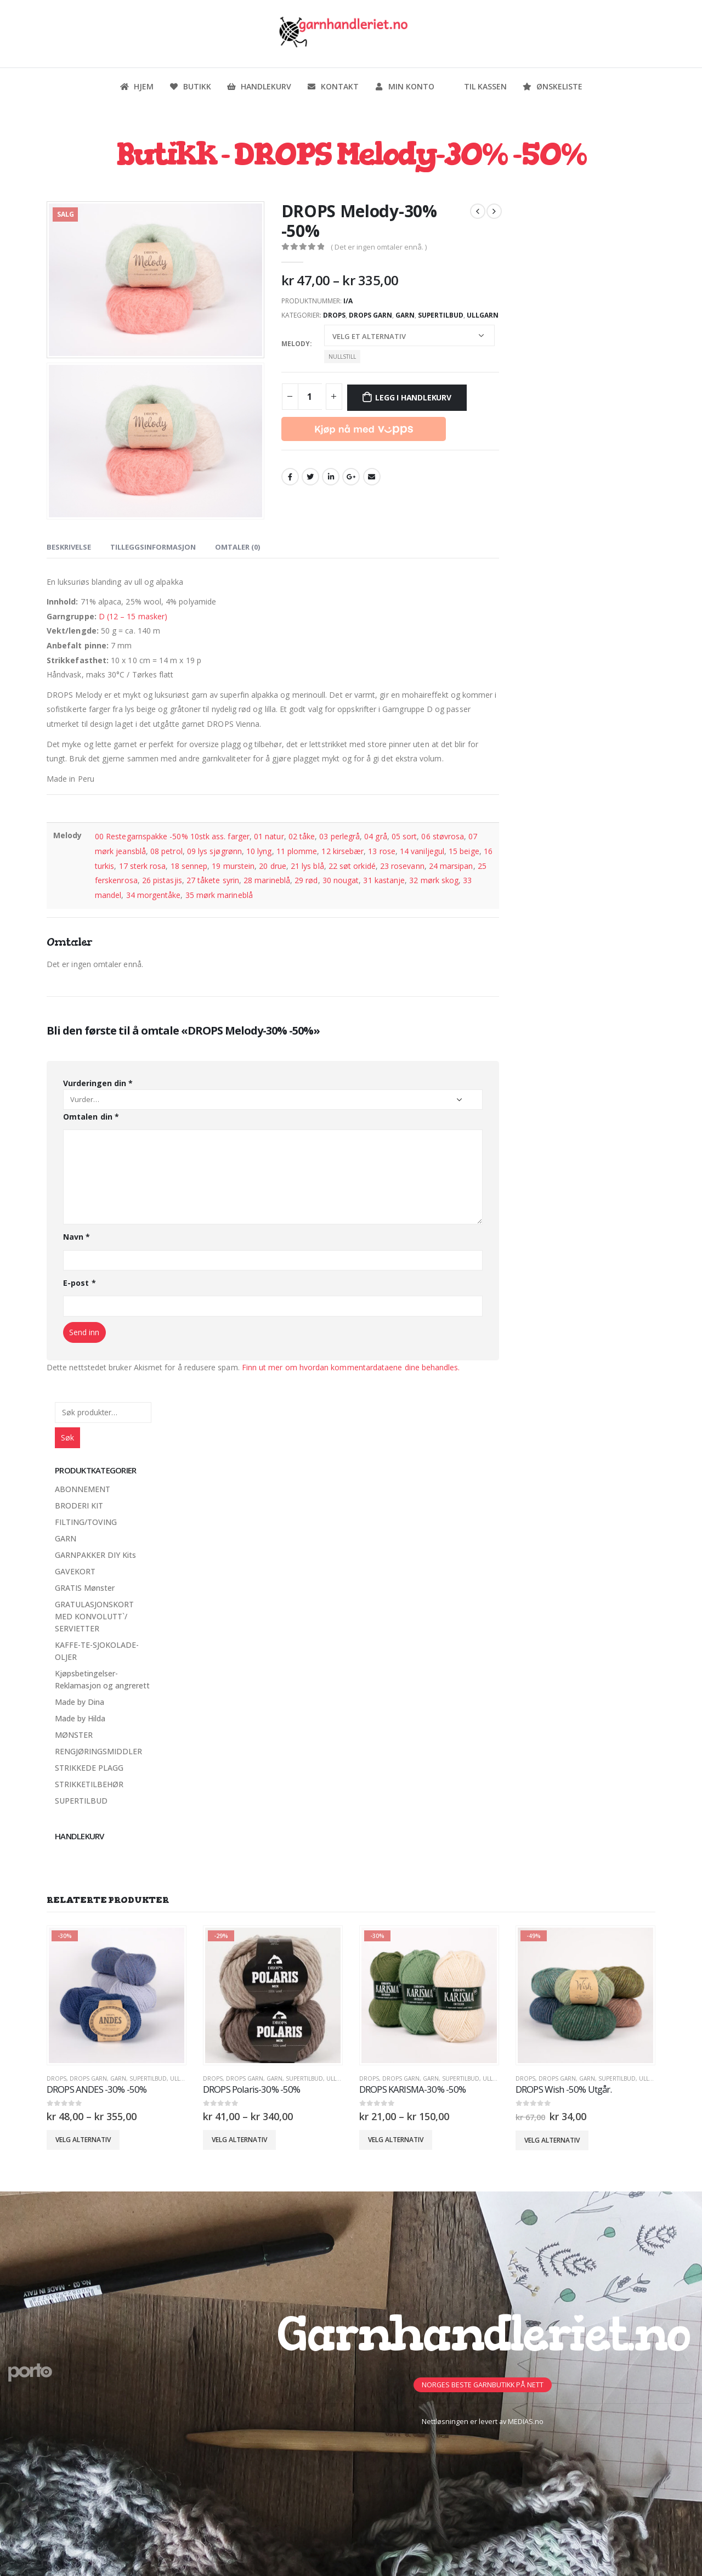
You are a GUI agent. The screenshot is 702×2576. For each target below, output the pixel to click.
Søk (67, 1437)
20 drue (272, 866)
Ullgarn (483, 315)
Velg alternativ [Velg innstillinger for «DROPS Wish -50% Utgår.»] (552, 2140)
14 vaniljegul (422, 851)
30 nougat (340, 880)
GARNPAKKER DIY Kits (95, 1555)
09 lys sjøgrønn (214, 851)
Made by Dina (79, 1702)
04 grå (375, 836)
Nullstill (342, 356)
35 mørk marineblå (219, 895)
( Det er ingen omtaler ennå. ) (379, 247)
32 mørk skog (433, 880)
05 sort (404, 836)
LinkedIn (330, 476)
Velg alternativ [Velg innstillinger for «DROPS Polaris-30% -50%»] (239, 2139)
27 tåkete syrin (212, 880)
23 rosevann (402, 866)
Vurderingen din (98, 1083)
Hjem (137, 86)
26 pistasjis (162, 880)
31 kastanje (384, 880)
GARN (405, 315)
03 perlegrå (339, 836)
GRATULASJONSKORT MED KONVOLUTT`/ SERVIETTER (94, 1616)
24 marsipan (451, 866)
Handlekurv (259, 86)
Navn (76, 1236)
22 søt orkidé (352, 866)
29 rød (306, 880)
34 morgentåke (153, 895)
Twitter (310, 476)
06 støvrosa (442, 836)
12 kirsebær (342, 851)
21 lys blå (307, 866)
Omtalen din (91, 1116)
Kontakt (333, 86)
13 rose (381, 851)
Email (372, 476)
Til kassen (478, 86)
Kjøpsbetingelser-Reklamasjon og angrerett (102, 1679)
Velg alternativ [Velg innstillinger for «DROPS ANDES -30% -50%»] (83, 2139)
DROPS (334, 315)
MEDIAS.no (526, 2421)
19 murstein (233, 866)
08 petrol (166, 851)
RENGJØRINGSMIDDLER (98, 1751)
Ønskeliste (552, 86)
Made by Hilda (80, 1718)
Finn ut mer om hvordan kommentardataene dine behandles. (351, 1367)
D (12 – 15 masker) (133, 616)
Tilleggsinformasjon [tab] (153, 547)
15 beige (464, 851)
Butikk (190, 86)
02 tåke (301, 836)
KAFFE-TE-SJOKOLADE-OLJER (97, 1651)
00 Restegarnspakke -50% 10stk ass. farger (172, 836)
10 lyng (259, 851)
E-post (79, 1283)
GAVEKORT (75, 1571)
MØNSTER (74, 1735)
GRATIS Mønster (85, 1588)
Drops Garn (370, 315)
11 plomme (297, 851)
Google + (351, 476)
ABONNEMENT (82, 1489)
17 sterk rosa (142, 866)
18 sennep (189, 866)
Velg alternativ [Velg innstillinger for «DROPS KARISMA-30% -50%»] (395, 2139)
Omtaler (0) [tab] (237, 547)
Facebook (290, 476)
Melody (295, 343)
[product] (116, 1995)
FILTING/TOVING (86, 1522)
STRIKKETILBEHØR (89, 1784)
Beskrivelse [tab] (69, 547)
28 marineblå (267, 880)
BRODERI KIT (79, 1505)
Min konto (404, 86)
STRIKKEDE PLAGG (89, 1767)
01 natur (269, 836)
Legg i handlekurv (413, 397)
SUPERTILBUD (440, 315)
